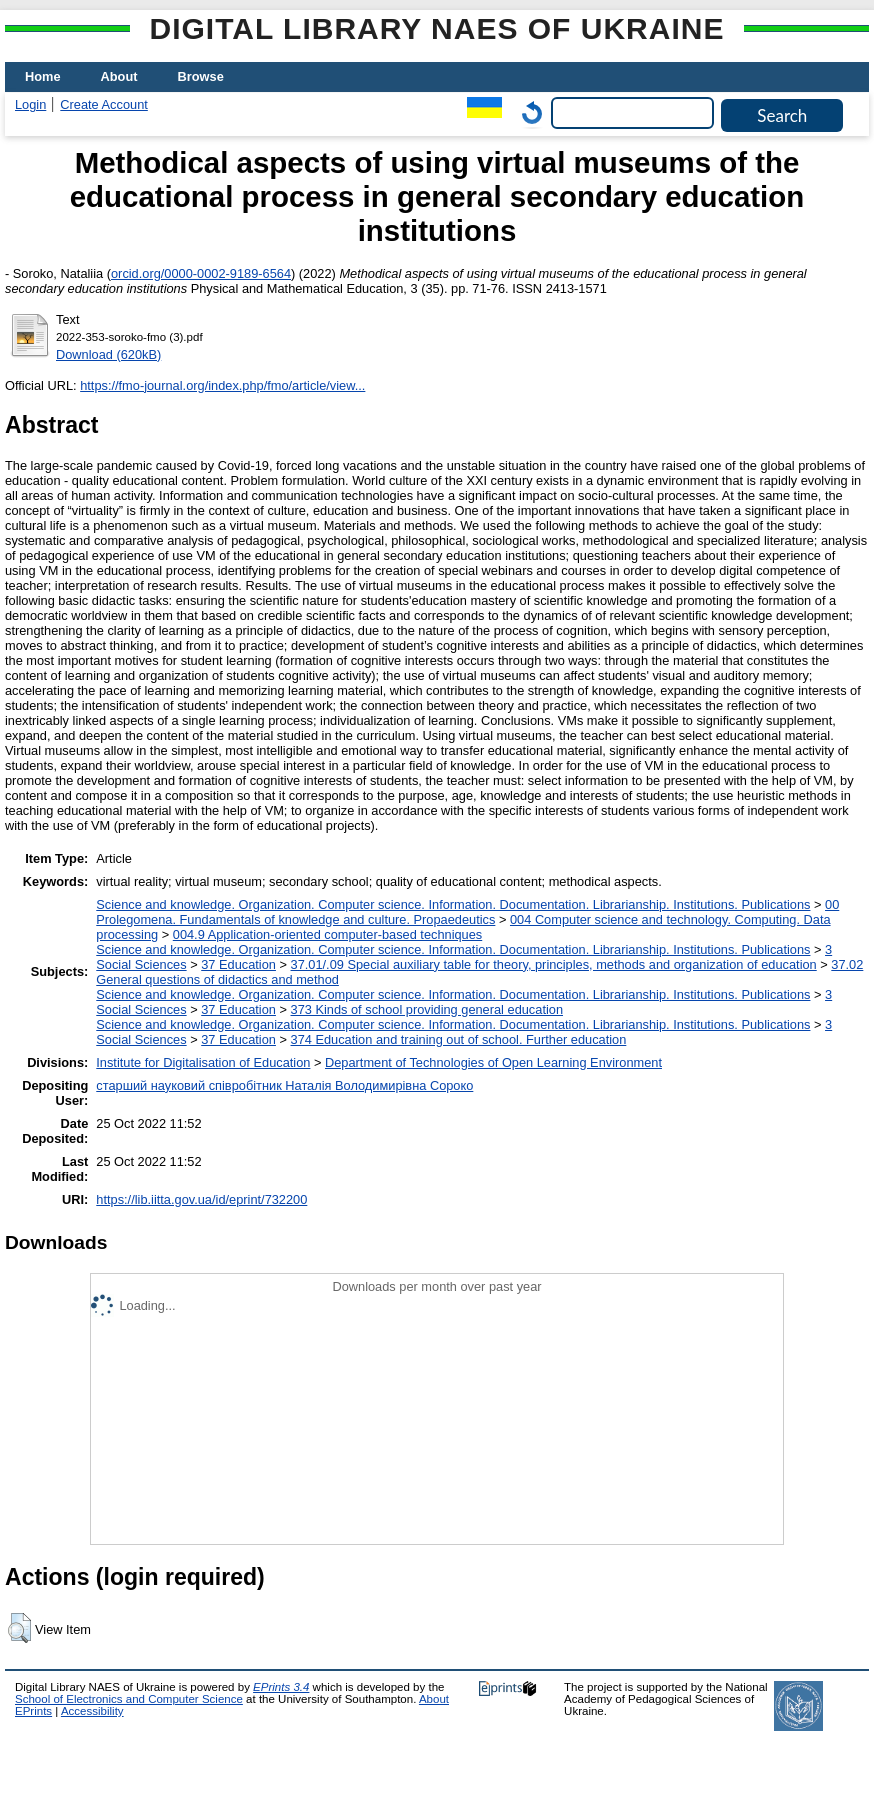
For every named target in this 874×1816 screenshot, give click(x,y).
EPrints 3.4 (281, 1687)
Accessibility (92, 1711)
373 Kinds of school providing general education (427, 1009)
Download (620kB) (108, 354)
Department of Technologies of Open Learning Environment (493, 1062)
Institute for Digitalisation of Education (203, 1062)
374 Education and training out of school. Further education (459, 1039)
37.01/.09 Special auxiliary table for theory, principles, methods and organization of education (554, 964)
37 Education (238, 964)
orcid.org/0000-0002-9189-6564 (201, 273)
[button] (19, 1628)
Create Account (104, 104)
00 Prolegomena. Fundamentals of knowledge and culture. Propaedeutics (467, 912)
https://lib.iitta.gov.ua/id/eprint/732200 (201, 1199)
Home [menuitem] (43, 76)
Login (30, 104)
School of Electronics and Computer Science (129, 1699)
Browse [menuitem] (201, 76)
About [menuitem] (119, 76)
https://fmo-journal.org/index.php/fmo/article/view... (222, 385)
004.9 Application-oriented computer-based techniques (327, 934)
